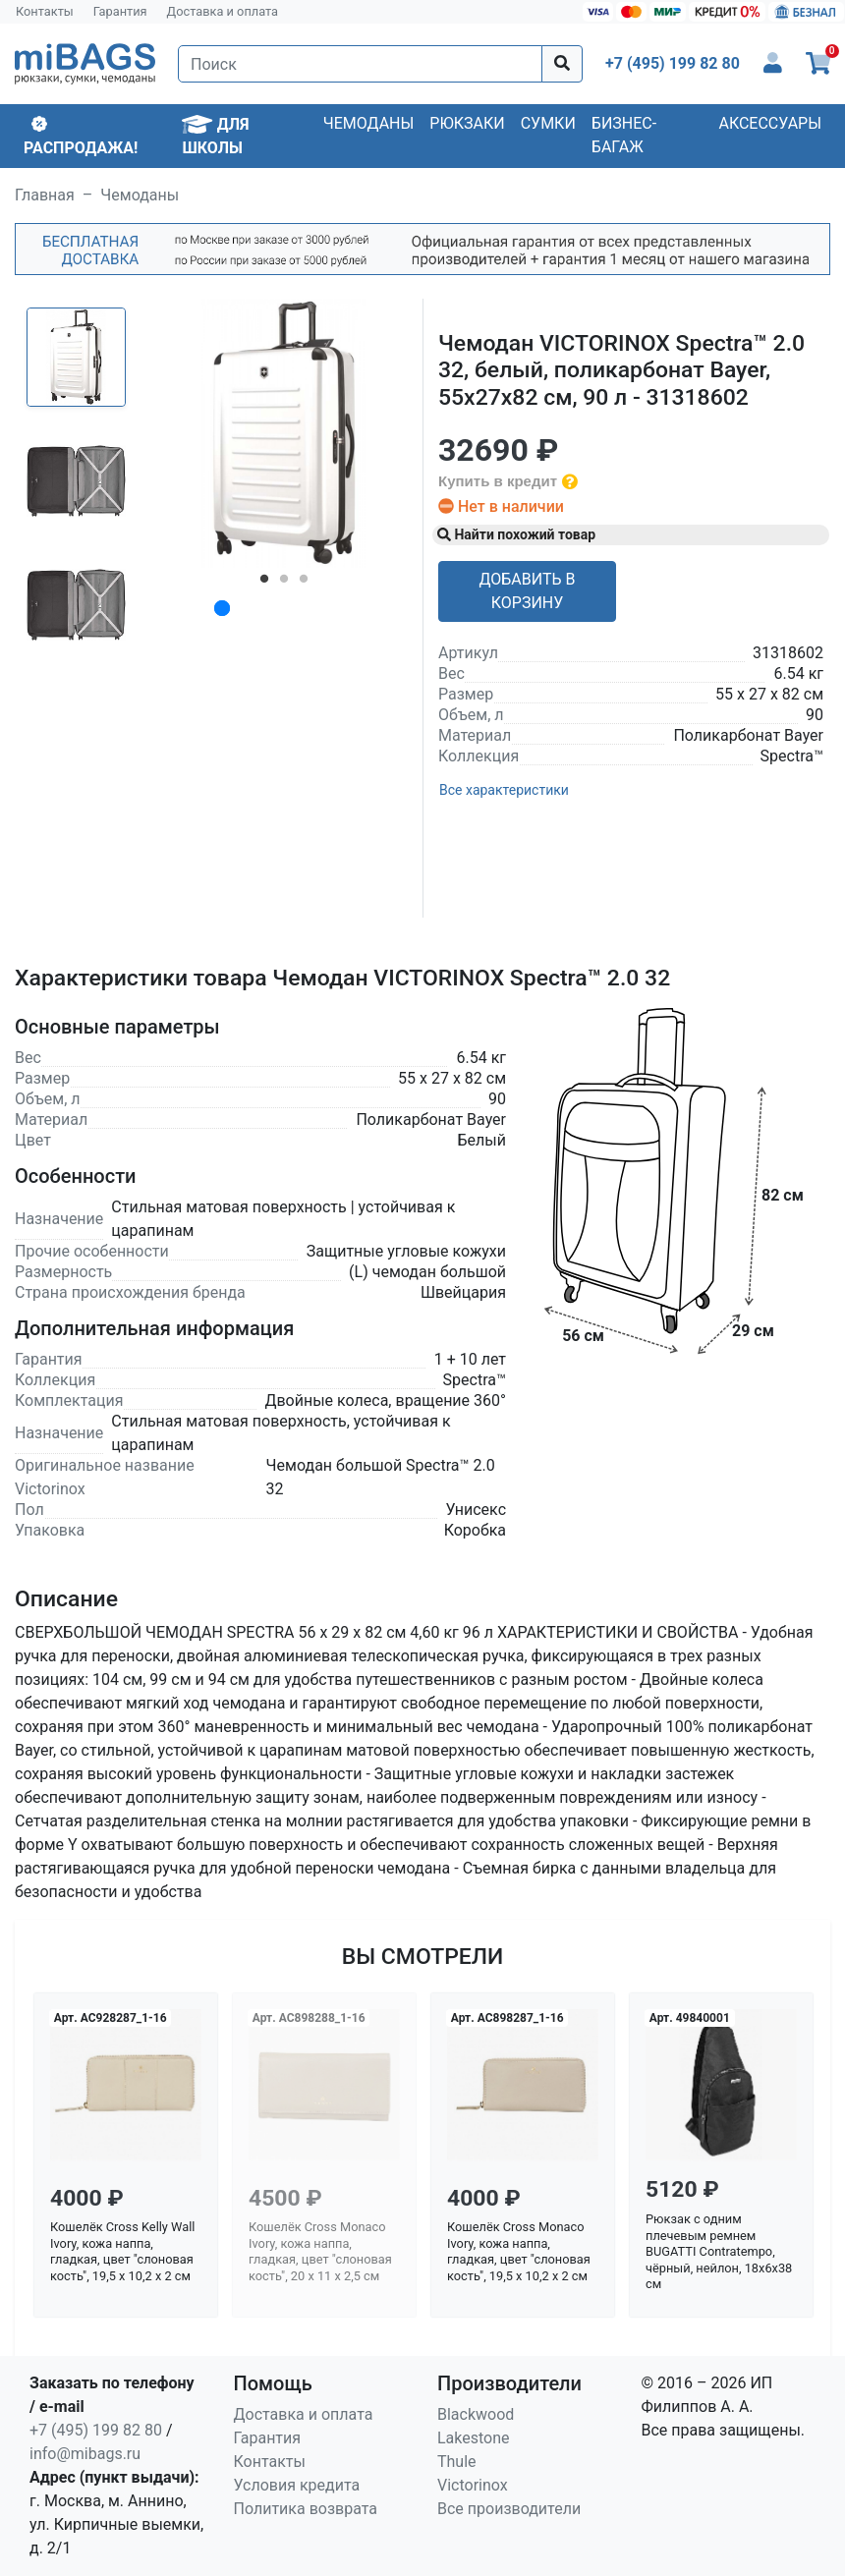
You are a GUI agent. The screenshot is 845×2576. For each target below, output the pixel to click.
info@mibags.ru (85, 2453)
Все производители (509, 2508)
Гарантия (120, 11)
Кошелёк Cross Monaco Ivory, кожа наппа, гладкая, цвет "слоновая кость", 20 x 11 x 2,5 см (320, 2251)
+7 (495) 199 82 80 (95, 2430)
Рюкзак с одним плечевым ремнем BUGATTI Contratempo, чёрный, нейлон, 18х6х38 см (719, 2252)
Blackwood (475, 2414)
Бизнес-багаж (624, 135)
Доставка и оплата (223, 11)
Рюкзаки (466, 123)
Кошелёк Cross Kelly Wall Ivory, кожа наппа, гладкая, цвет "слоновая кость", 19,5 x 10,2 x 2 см (122, 2251)
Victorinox (472, 2485)
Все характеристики (504, 790)
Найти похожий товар (516, 534)
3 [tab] (303, 582)
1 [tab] (264, 582)
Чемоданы (369, 123)
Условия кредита (297, 2485)
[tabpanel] (283, 433)
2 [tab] (284, 582)
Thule (457, 2461)
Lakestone (473, 2438)
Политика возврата (306, 2508)
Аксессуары (769, 123)
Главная (45, 195)
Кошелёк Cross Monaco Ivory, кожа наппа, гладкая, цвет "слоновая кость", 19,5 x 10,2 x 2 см (519, 2251)
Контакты (45, 11)
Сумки (548, 123)
